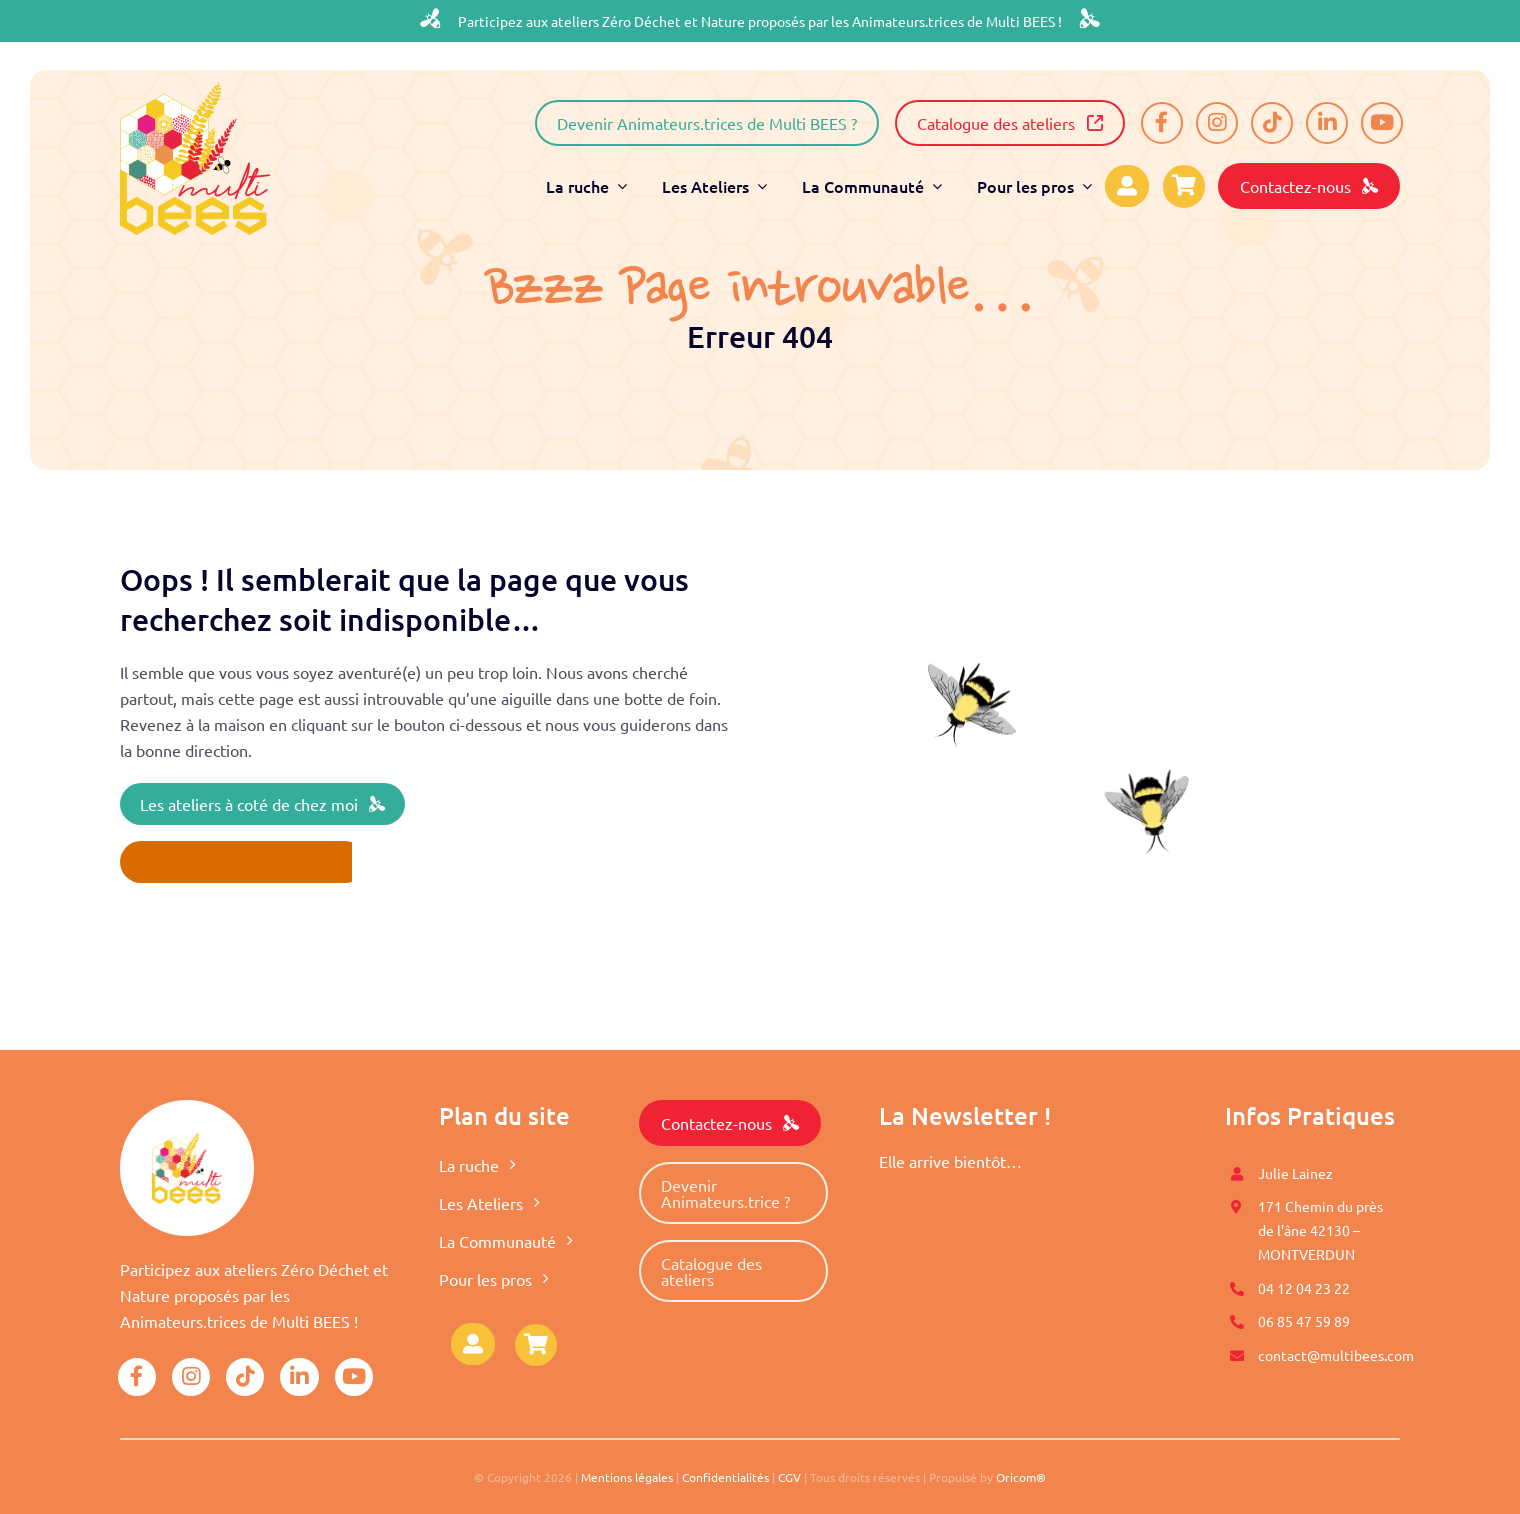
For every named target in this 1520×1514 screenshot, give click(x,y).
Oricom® (1021, 1477)
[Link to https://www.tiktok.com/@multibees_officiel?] (1272, 123)
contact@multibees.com (1336, 1355)
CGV (789, 1477)
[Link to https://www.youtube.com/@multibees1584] (1382, 123)
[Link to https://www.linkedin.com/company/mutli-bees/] (1327, 123)
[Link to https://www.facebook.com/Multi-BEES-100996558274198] (1162, 123)
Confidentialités (725, 1477)
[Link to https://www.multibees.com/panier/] (536, 1345)
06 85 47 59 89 (1304, 1321)
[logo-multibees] (195, 90)
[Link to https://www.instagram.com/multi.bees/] (1217, 123)
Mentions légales (627, 1477)
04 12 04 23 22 (1304, 1288)
